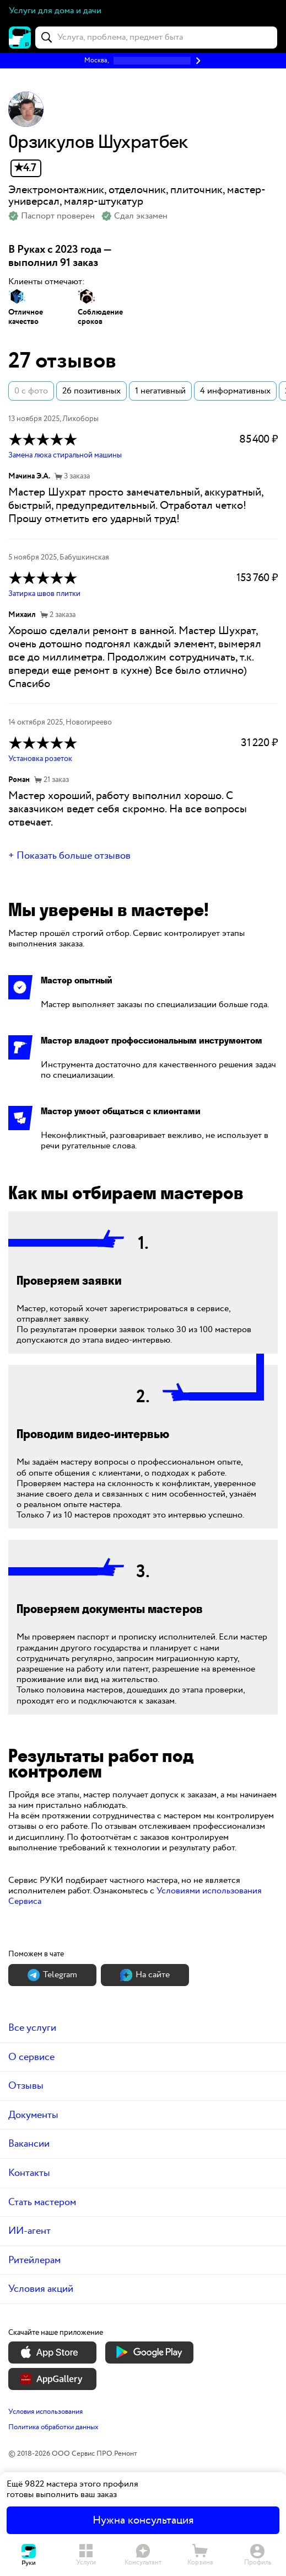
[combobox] (156, 37)
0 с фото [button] (31, 391)
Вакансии (29, 2144)
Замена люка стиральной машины (65, 455)
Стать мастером (42, 2202)
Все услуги (32, 2028)
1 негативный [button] (160, 391)
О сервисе (31, 2057)
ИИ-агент (29, 2231)
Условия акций (40, 2289)
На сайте (145, 1974)
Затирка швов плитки (44, 593)
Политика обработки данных (53, 2427)
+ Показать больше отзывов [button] (69, 856)
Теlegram (52, 1974)
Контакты (29, 2173)
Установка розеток (40, 758)
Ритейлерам (34, 2260)
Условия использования (45, 2412)
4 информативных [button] (235, 391)
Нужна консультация (143, 2520)
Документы (33, 2115)
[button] (143, 60)
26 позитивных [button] (91, 391)
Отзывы (26, 2086)
